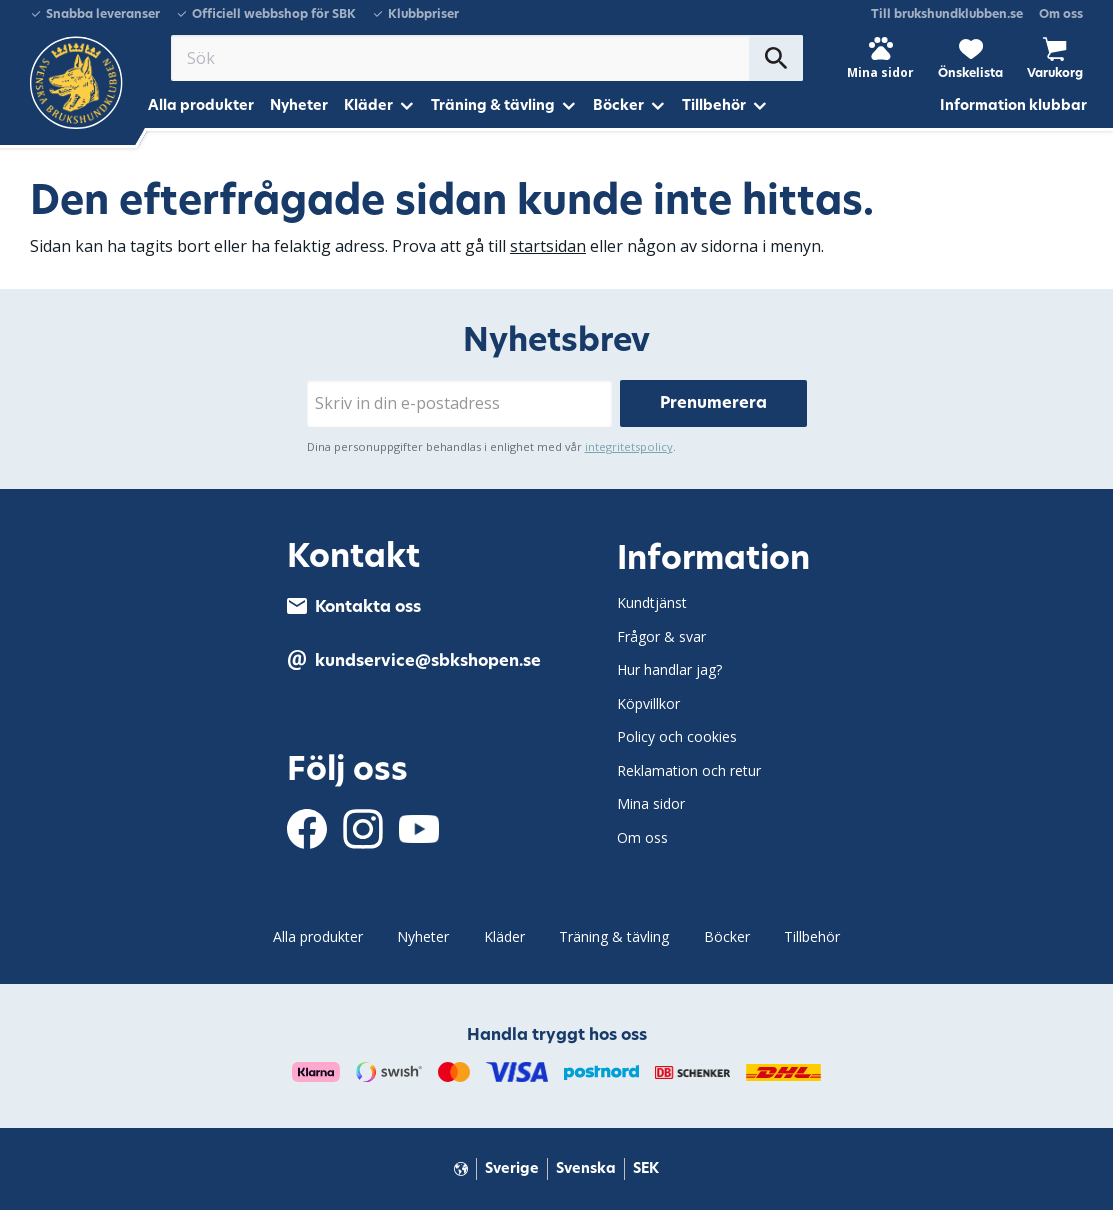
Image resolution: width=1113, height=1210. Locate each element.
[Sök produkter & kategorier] (460, 58)
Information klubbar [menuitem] (1013, 106)
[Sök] (776, 58)
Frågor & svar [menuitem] (661, 636)
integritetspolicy (629, 446)
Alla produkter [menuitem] (201, 106)
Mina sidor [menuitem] (651, 803)
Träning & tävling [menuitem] (493, 106)
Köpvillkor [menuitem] (648, 703)
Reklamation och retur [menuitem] (689, 770)
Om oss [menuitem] (1061, 14)
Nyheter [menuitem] (299, 106)
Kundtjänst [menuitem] (652, 602)
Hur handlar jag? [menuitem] (669, 669)
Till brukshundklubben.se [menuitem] (947, 14)
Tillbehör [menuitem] (714, 106)
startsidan (548, 246)
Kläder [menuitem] (368, 106)
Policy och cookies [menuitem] (677, 736)
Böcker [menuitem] (618, 106)
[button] (970, 58)
